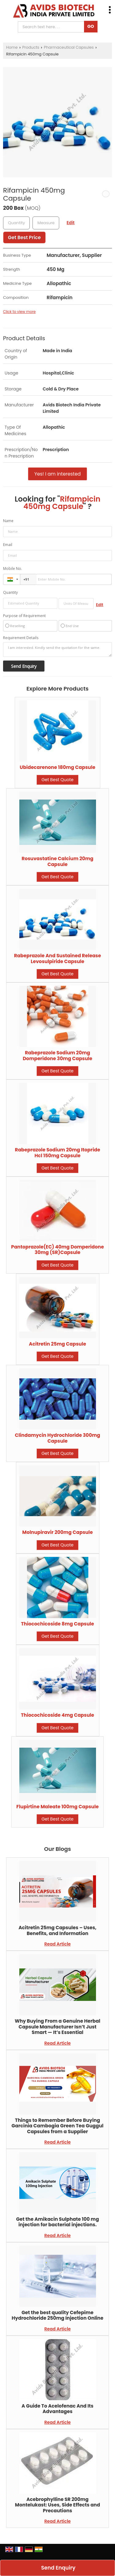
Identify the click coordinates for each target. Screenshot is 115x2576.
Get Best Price (24, 237)
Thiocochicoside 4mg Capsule (57, 1715)
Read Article (57, 1944)
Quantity (10, 592)
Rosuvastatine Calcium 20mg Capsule (57, 861)
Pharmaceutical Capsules (69, 47)
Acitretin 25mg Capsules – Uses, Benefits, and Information (57, 1930)
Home (12, 47)
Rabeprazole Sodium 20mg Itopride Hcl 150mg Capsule (57, 1152)
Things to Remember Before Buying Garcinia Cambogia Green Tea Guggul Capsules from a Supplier (58, 2126)
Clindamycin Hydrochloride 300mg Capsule (57, 1438)
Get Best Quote (57, 780)
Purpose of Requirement (24, 616)
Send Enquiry (58, 2567)
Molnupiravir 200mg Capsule (57, 1532)
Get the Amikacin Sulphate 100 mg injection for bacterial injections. (57, 2222)
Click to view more (19, 311)
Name (8, 520)
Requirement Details (20, 638)
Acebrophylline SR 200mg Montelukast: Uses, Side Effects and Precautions (57, 2505)
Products (30, 47)
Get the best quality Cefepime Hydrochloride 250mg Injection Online (57, 2315)
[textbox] (46, 223)
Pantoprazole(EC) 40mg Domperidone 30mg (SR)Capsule (57, 1250)
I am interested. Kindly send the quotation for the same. (57, 649)
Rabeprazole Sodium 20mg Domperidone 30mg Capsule (57, 1055)
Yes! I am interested (57, 474)
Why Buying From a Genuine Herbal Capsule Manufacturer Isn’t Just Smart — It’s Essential (57, 2027)
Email (7, 544)
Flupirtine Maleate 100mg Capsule (57, 1806)
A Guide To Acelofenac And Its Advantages (57, 2409)
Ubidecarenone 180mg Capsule (57, 767)
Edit (71, 223)
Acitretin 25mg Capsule (57, 1344)
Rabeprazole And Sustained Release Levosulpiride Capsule (57, 958)
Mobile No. (12, 568)
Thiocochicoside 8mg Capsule (57, 1624)
